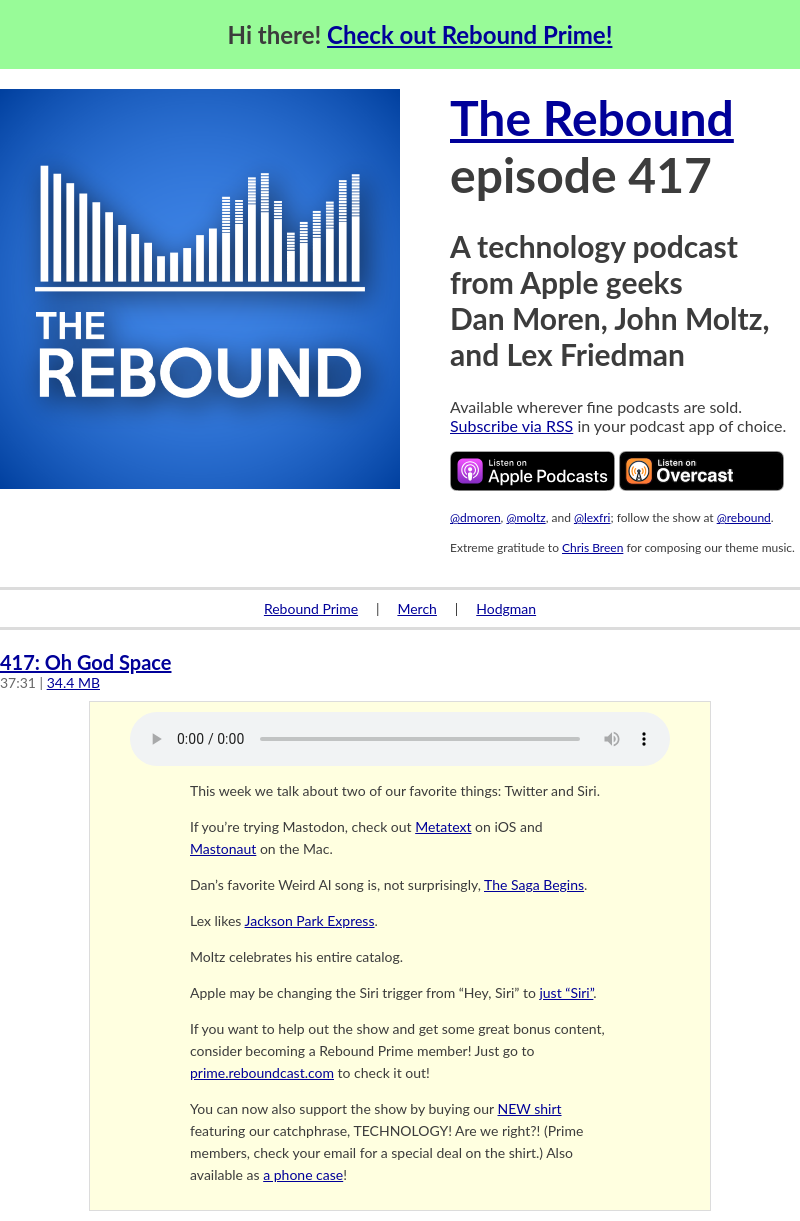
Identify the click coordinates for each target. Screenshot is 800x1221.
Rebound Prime (311, 608)
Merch (416, 608)
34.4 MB (73, 682)
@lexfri (592, 517)
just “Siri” (566, 992)
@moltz (525, 517)
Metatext (443, 826)
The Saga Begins (534, 884)
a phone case (303, 1174)
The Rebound (592, 117)
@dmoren (475, 517)
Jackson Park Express (310, 920)
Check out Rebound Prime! (469, 34)
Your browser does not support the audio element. (400, 739)
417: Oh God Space (85, 662)
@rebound (744, 517)
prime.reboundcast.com (262, 1072)
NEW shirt (530, 1108)
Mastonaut (223, 848)
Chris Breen (592, 547)
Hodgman (506, 608)
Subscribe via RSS (511, 425)
